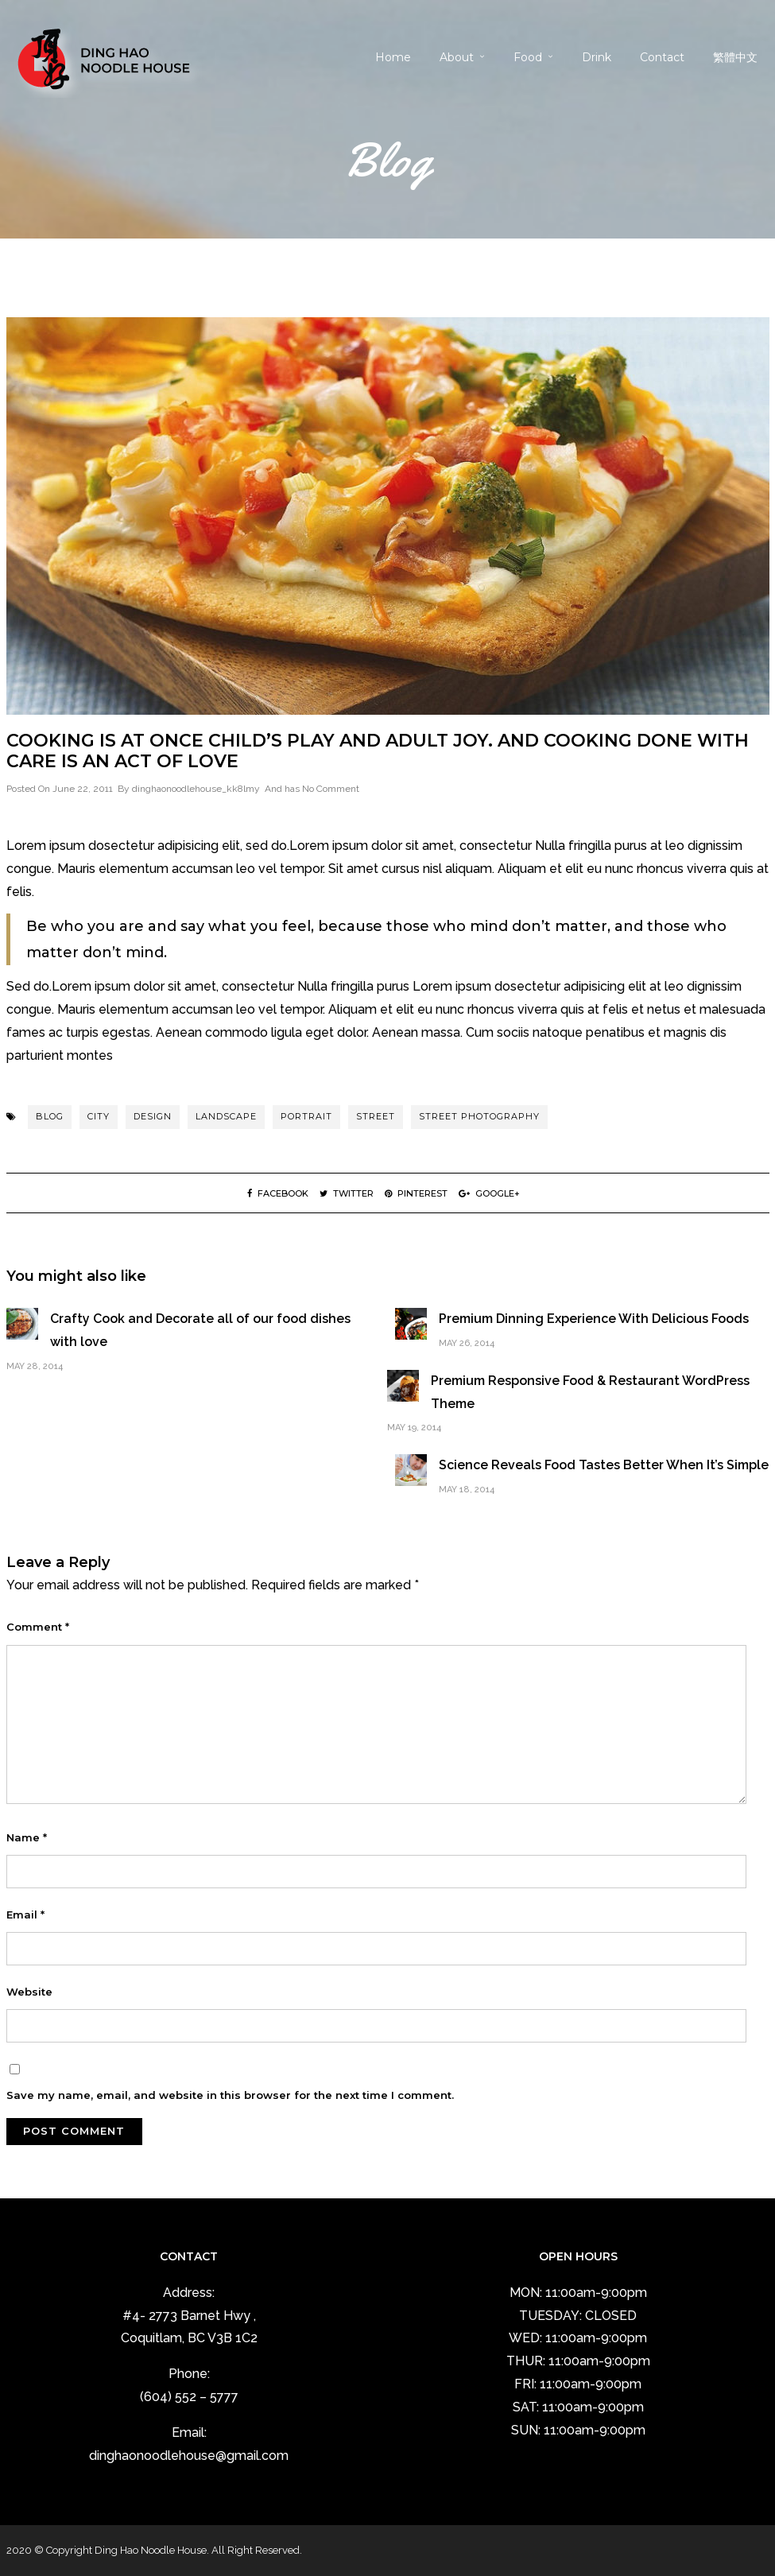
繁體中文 (735, 57)
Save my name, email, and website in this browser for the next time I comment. (230, 2095)
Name (26, 1837)
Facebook (277, 1193)
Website (29, 1991)
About (457, 57)
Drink (596, 57)
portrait (306, 1116)
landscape (226, 1116)
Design (153, 1116)
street (375, 1116)
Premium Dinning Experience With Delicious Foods (594, 1318)
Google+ (489, 1193)
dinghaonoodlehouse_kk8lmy (196, 788)
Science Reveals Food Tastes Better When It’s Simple (604, 1464)
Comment (37, 1626)
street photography (479, 1116)
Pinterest (416, 1193)
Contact (662, 57)
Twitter (347, 1193)
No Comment (330, 788)
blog (50, 1116)
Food (527, 57)
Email (25, 1914)
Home (393, 57)
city (98, 1116)
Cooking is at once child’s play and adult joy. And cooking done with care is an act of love (377, 751)
